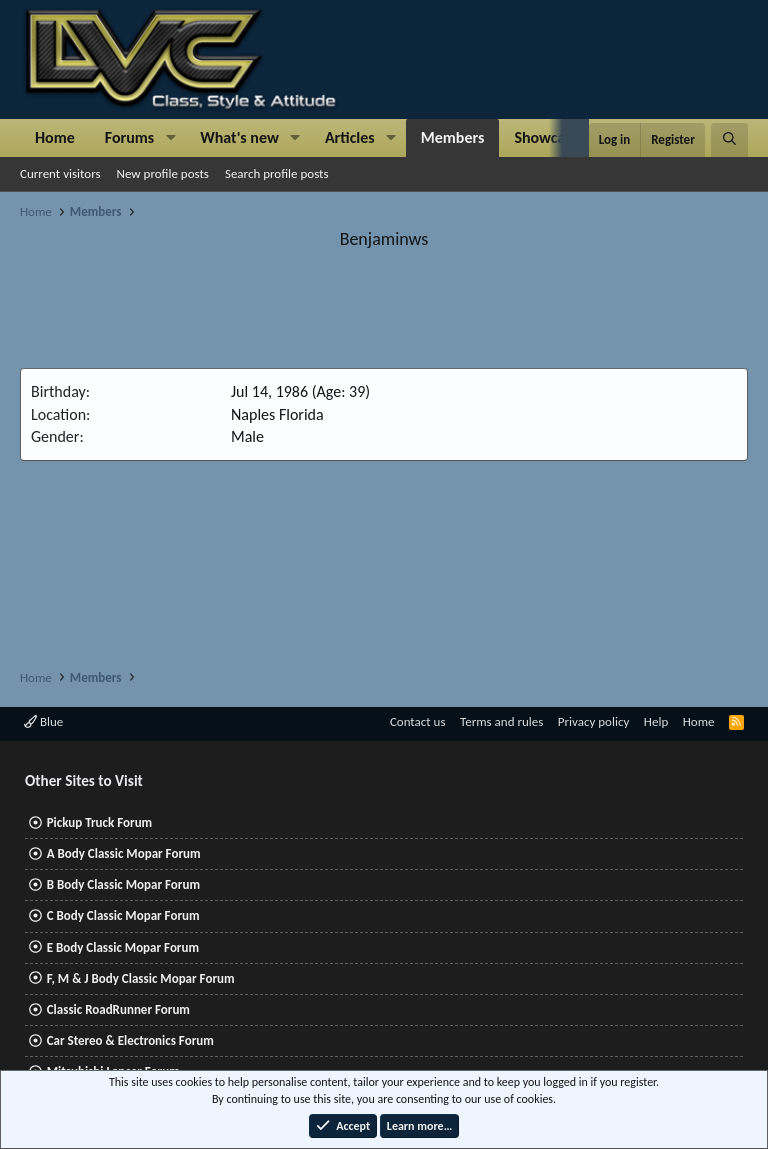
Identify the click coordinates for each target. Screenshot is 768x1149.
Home (55, 137)
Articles (350, 137)
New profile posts (163, 173)
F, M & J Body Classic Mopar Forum (141, 978)
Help (656, 721)
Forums (129, 137)
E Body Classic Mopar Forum (123, 947)
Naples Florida (277, 414)
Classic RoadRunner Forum (118, 1009)
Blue (43, 721)
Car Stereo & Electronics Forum (130, 1040)
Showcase (546, 137)
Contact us (418, 721)
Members (453, 137)
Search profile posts (277, 173)
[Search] (729, 140)
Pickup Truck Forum (99, 822)
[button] (170, 138)
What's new (239, 137)
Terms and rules (501, 721)
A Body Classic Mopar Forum (124, 853)
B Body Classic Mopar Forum (123, 884)
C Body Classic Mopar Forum (123, 915)
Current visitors (60, 173)
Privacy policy (594, 721)
